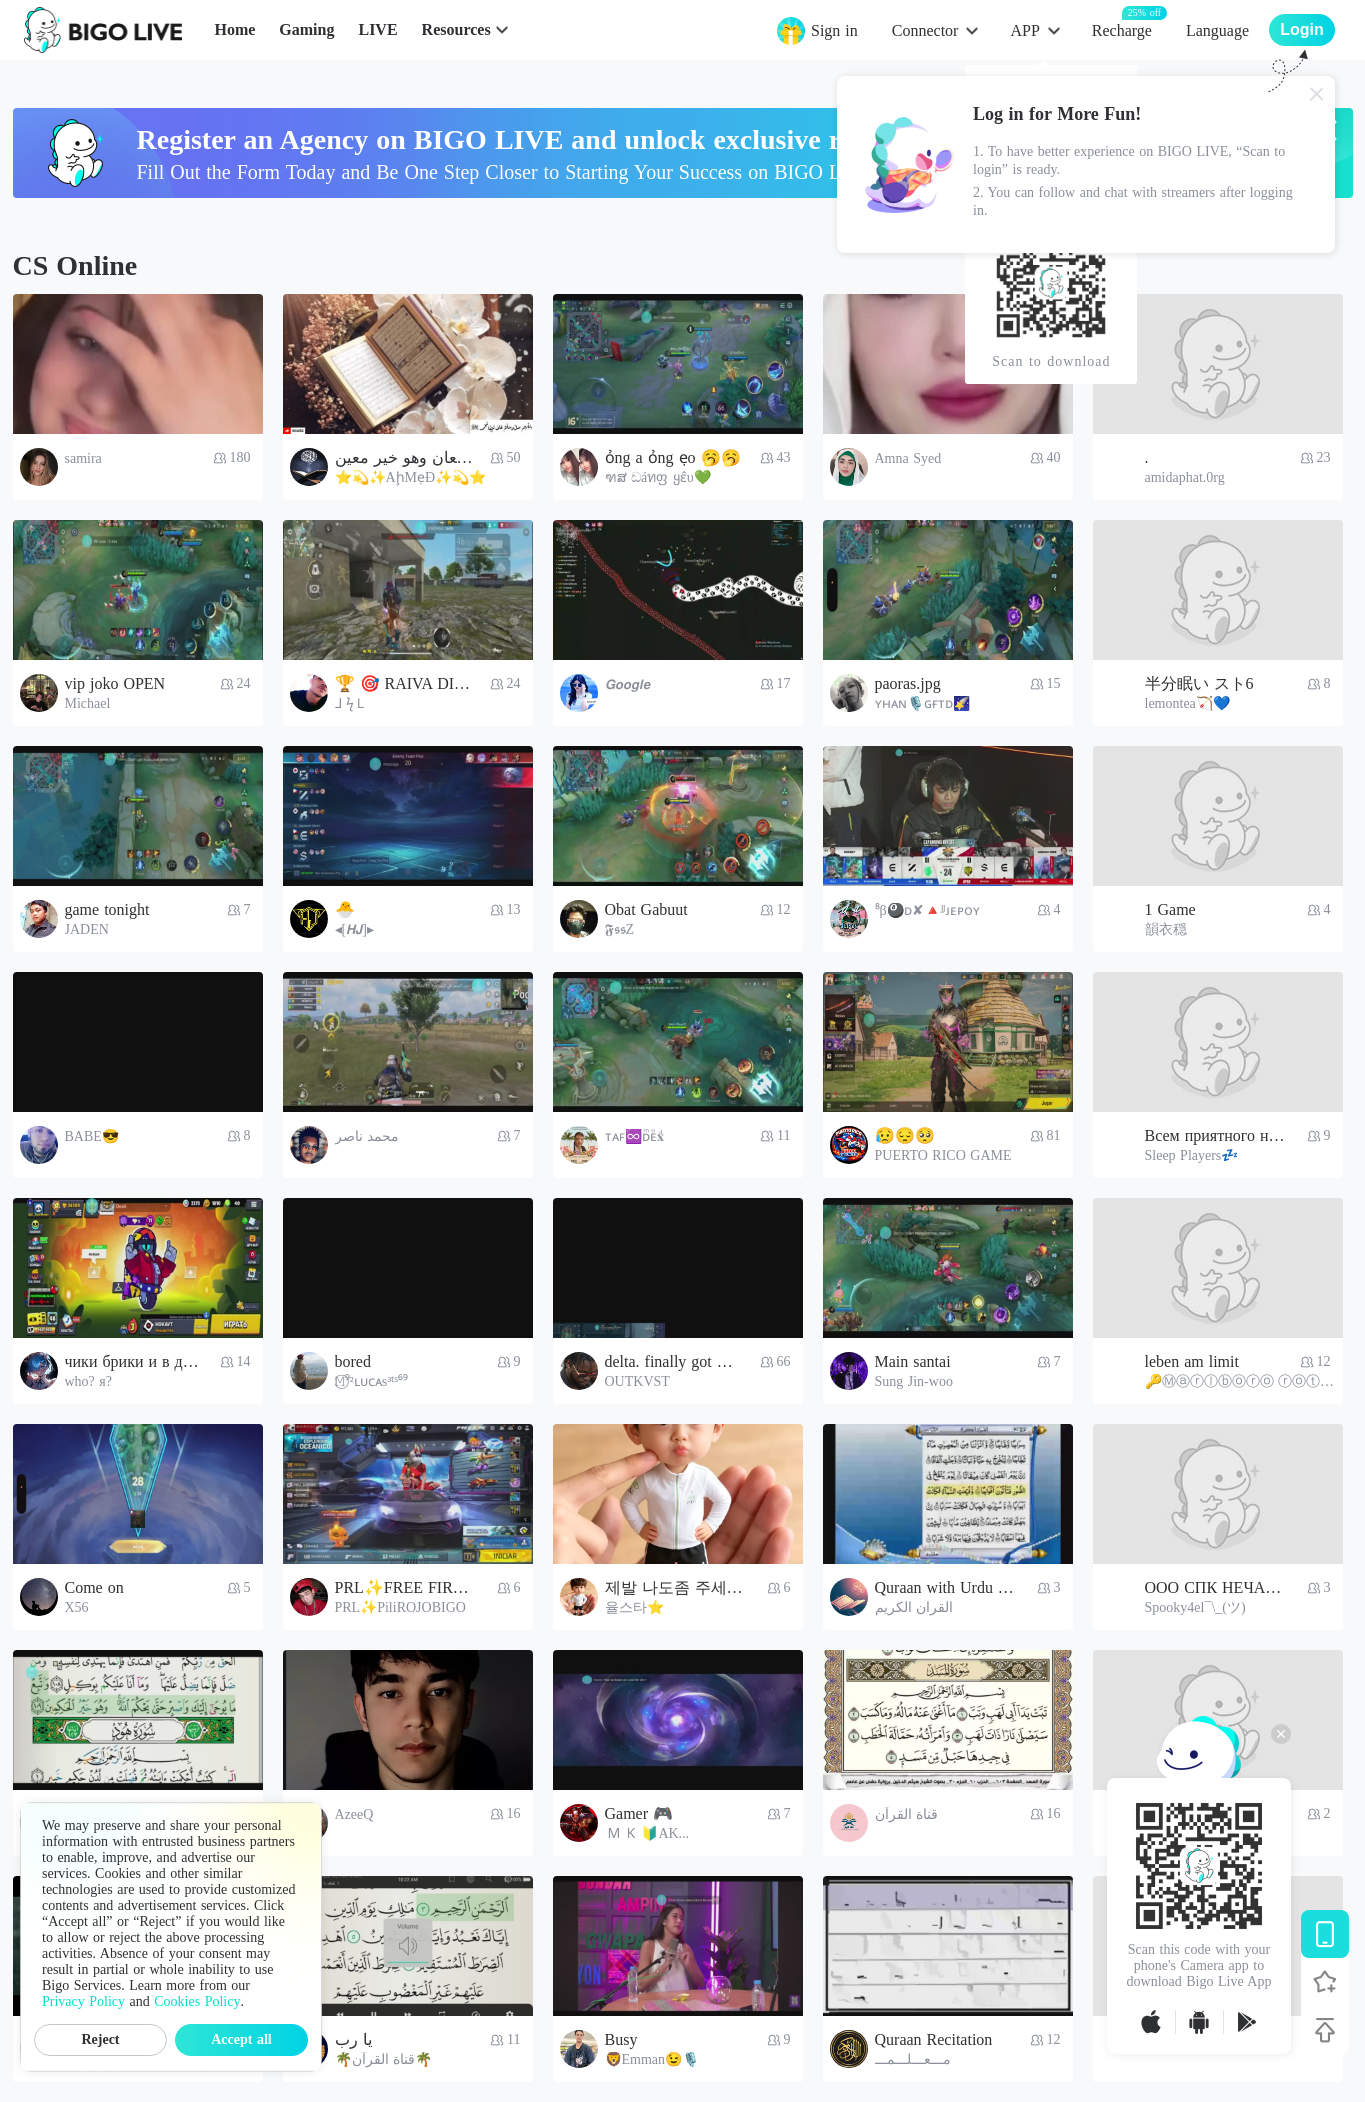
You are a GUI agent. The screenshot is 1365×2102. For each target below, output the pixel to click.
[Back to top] (1325, 2030)
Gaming (306, 29)
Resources (456, 29)
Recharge (1122, 29)
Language (1217, 30)
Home (234, 29)
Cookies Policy (197, 2001)
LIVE (377, 29)
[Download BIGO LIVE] (1325, 1934)
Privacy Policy (83, 2001)
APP (1024, 30)
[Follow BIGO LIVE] (1325, 1982)
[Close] (1317, 94)
